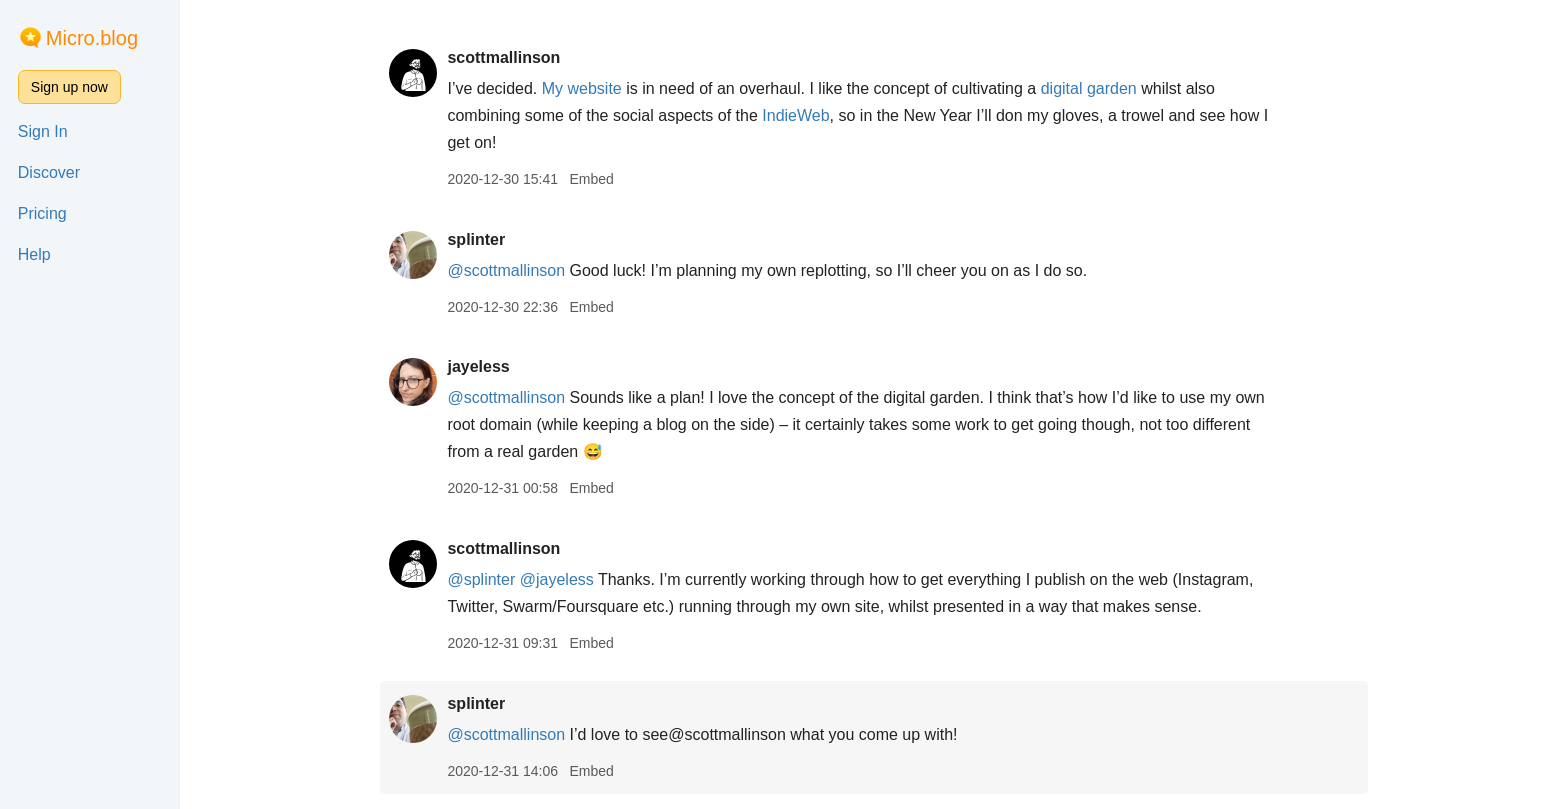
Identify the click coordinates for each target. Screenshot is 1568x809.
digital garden (1089, 88)
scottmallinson (503, 57)
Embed (591, 179)
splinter (476, 239)
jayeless (478, 366)
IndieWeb (795, 115)
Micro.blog (92, 38)
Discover (49, 172)
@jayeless (557, 579)
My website (582, 88)
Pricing (42, 213)
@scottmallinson (506, 270)
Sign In (43, 131)
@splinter (481, 579)
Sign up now (69, 87)
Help (34, 254)
